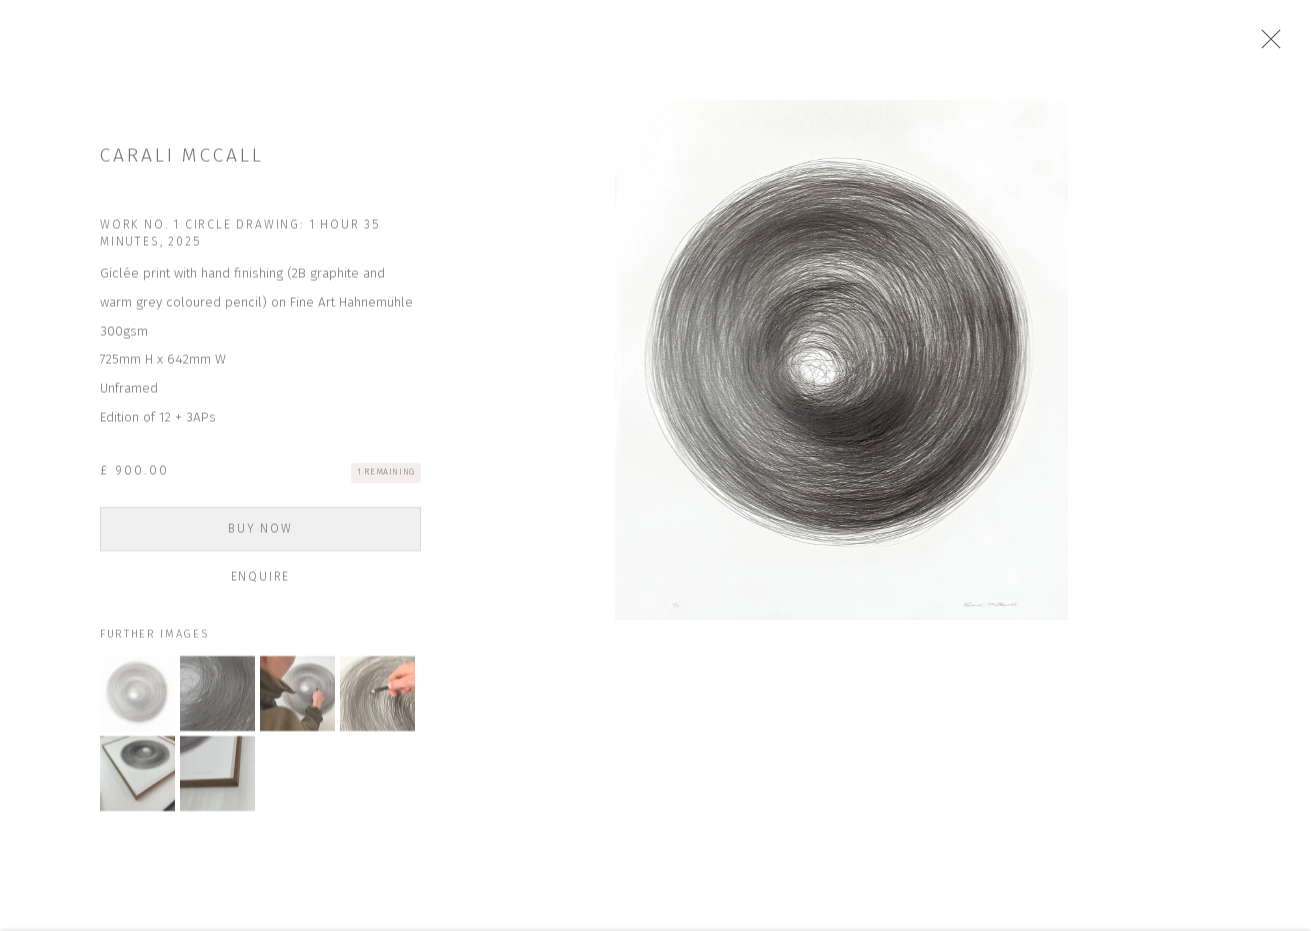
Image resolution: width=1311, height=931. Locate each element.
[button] (137, 700)
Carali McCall (182, 162)
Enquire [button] (260, 584)
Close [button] (1275, 45)
